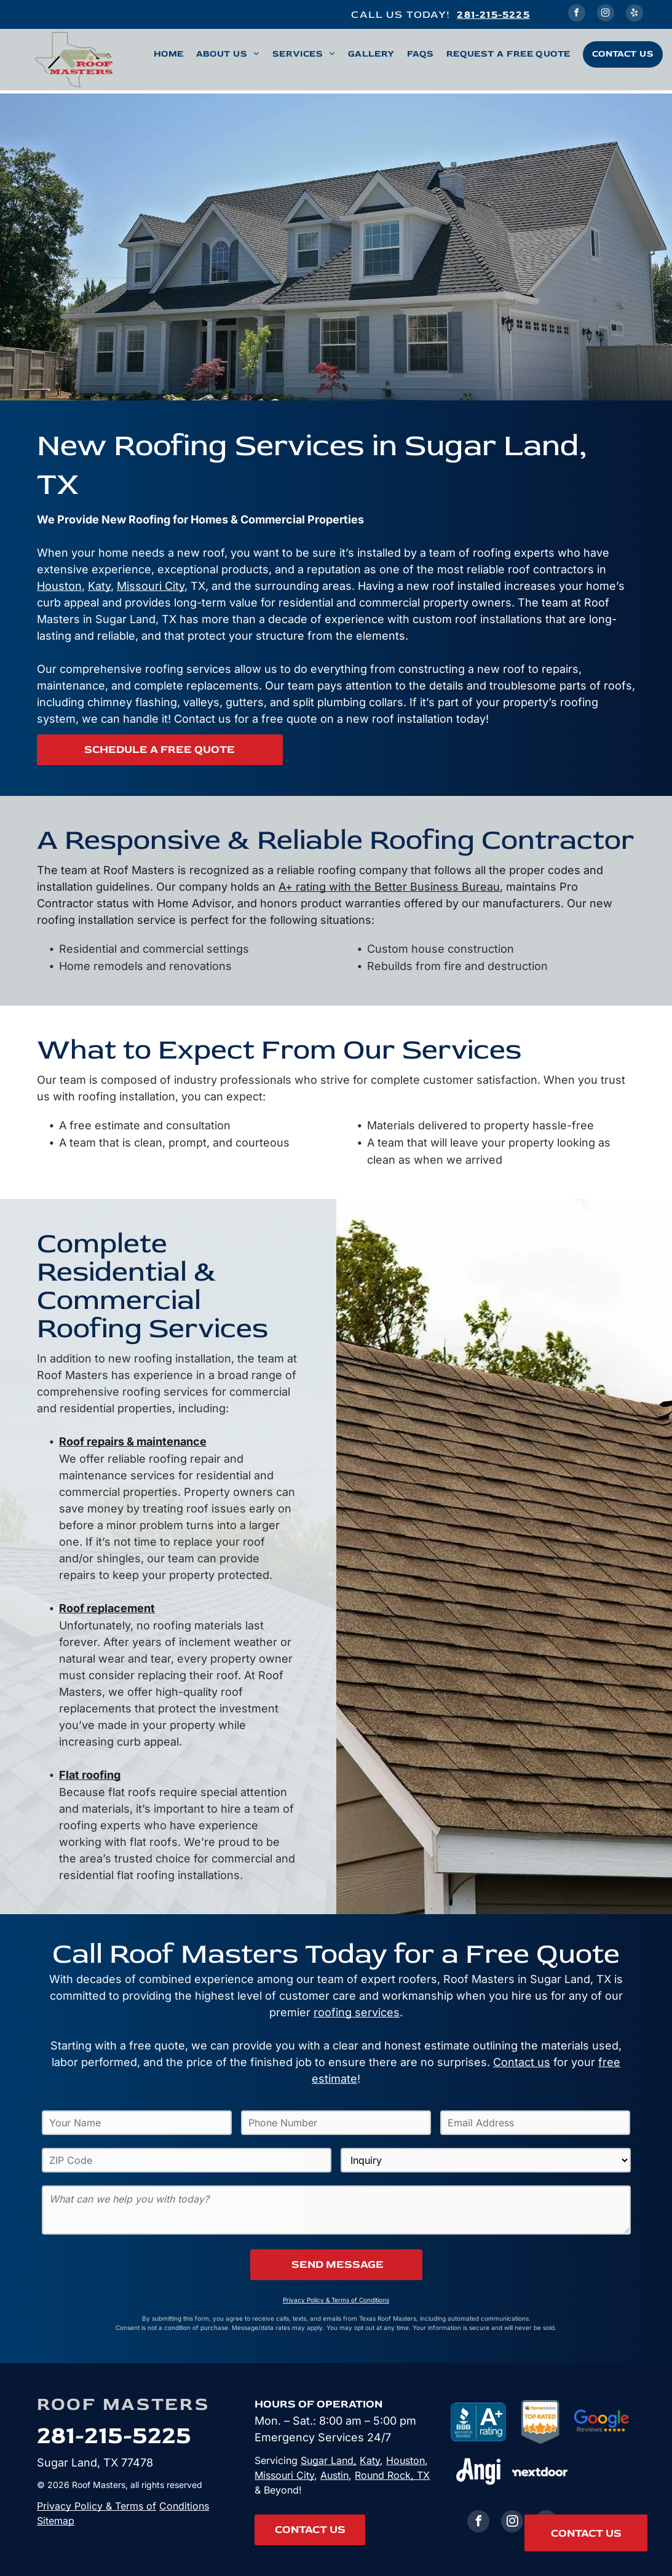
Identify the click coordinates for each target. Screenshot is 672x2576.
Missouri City (150, 585)
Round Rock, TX (392, 2475)
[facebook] (576, 14)
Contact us (521, 2062)
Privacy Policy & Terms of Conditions (336, 2300)
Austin (334, 2475)
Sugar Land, (329, 2460)
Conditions (184, 2506)
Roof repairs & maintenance (133, 1441)
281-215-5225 (493, 14)
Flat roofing (90, 1774)
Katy (99, 585)
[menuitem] (162, 54)
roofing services (357, 2012)
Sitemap (55, 2520)
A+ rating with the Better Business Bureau (389, 886)
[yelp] (634, 14)
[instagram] (605, 14)
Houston (59, 585)
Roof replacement (107, 1608)
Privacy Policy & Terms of (96, 2506)
